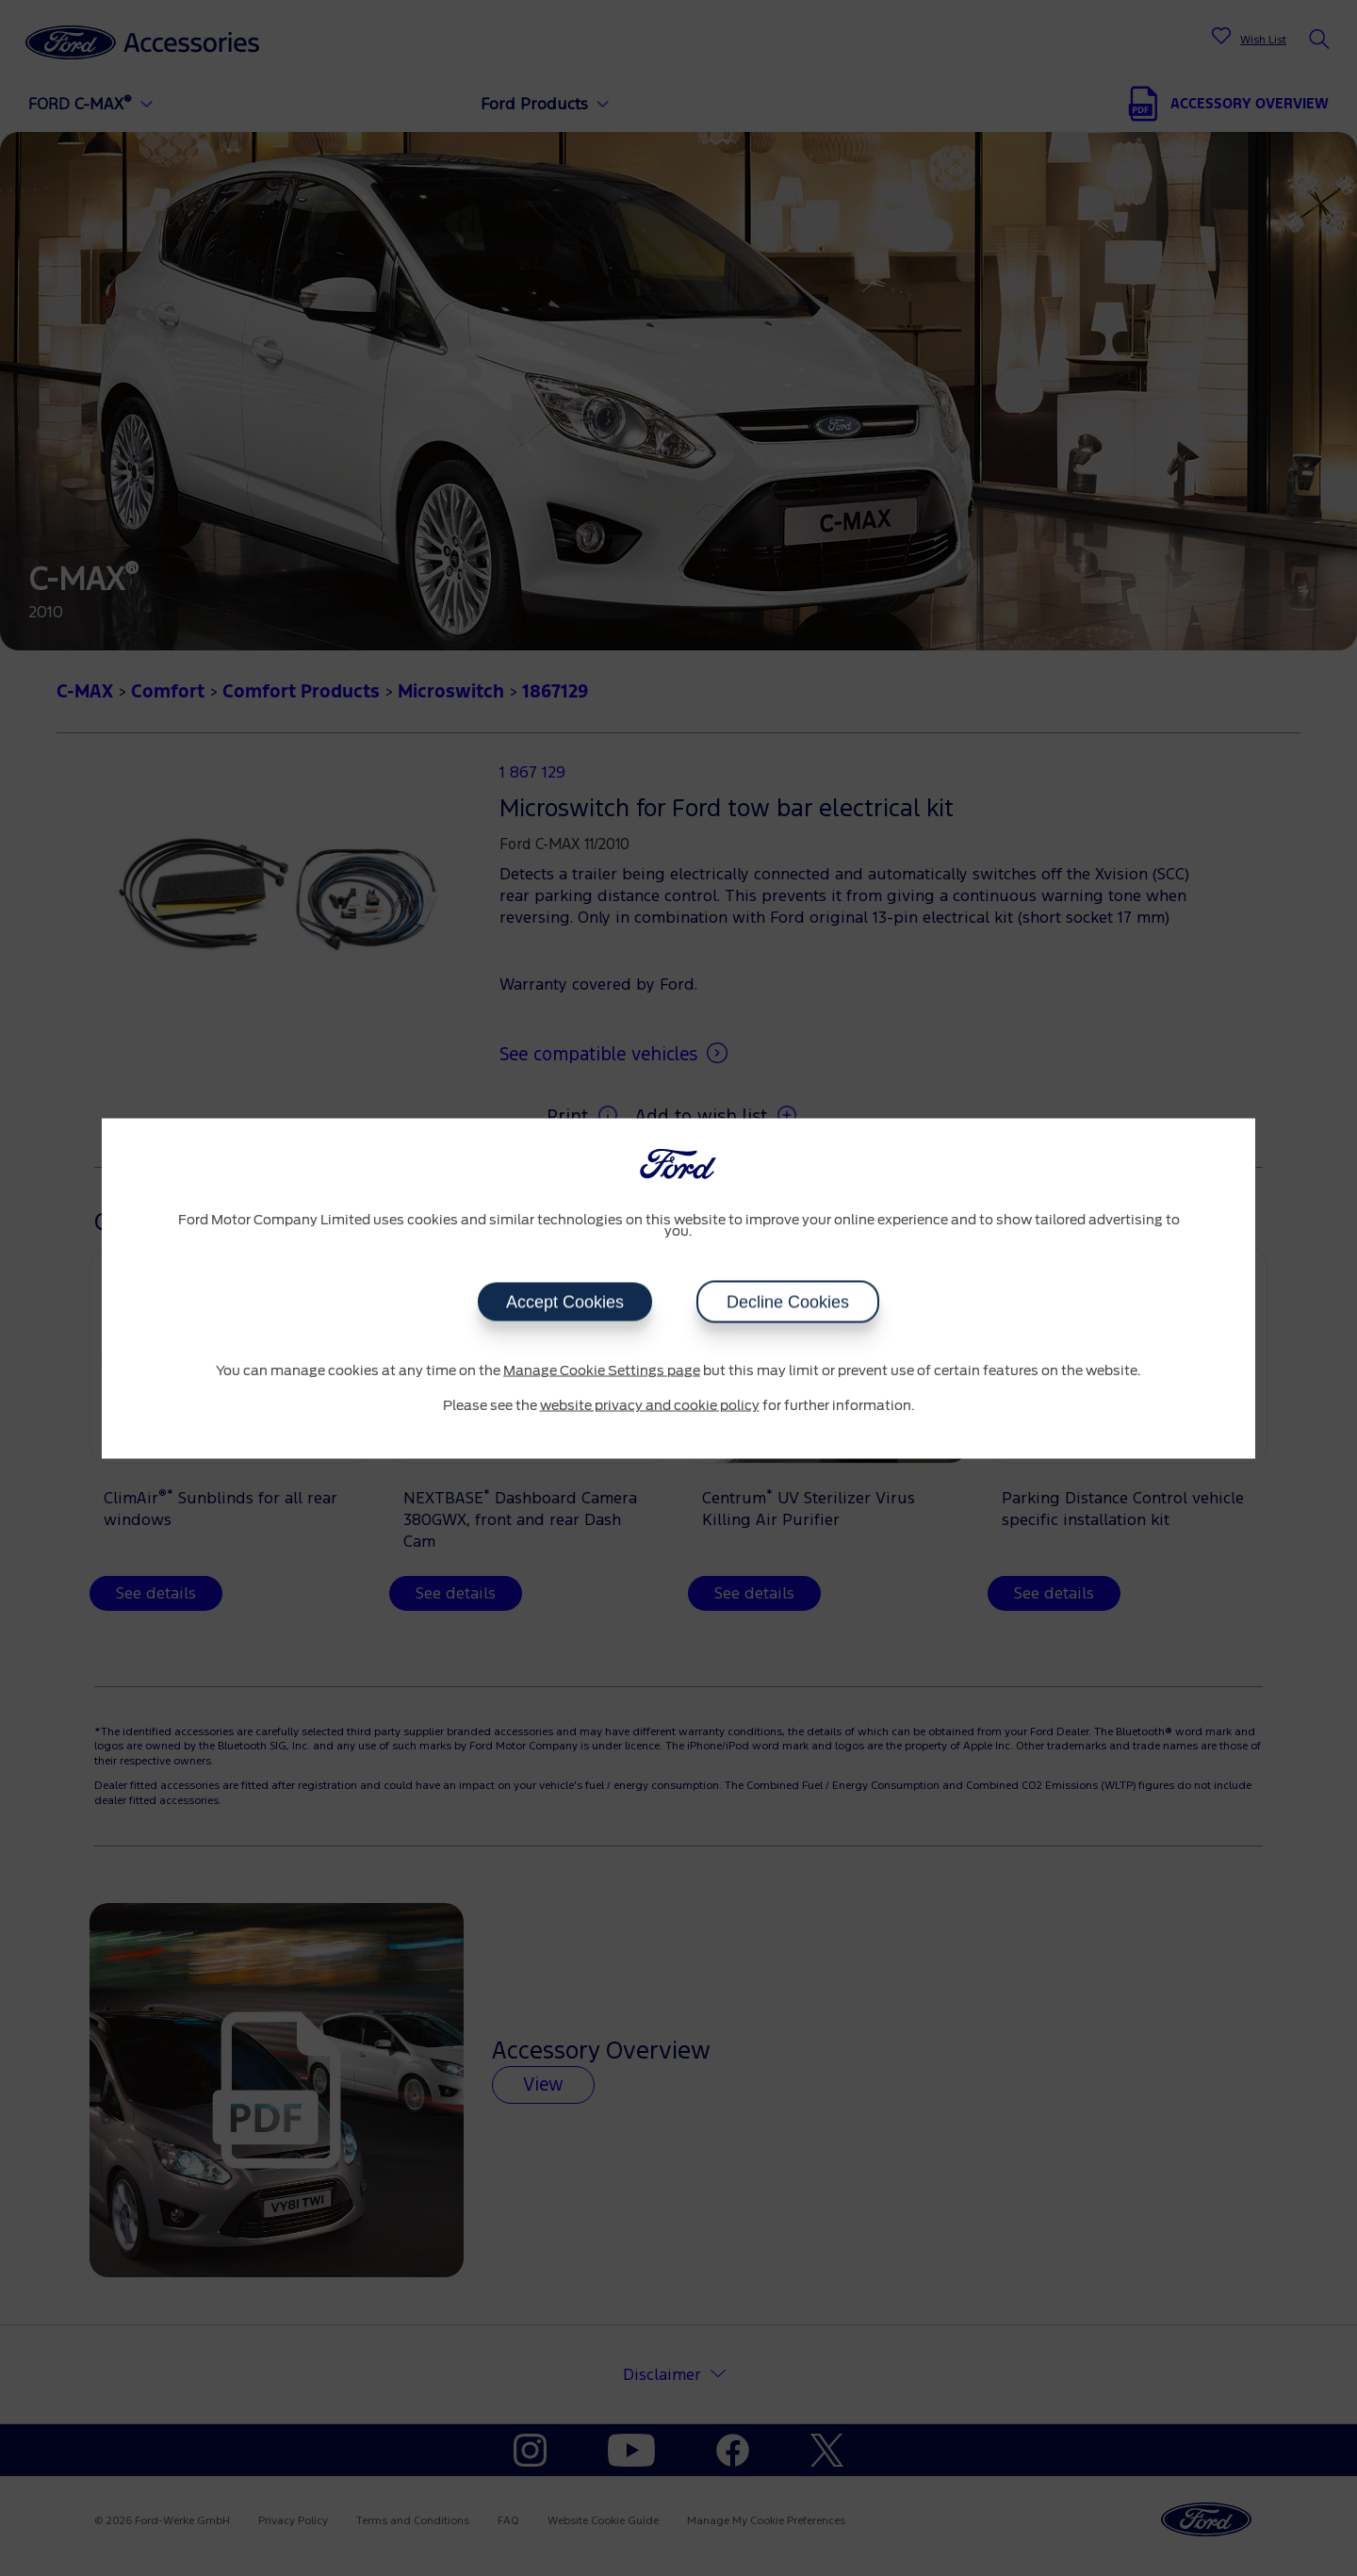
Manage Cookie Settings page (601, 1370)
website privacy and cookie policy (650, 1406)
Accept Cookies (565, 1301)
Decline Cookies (788, 1301)
